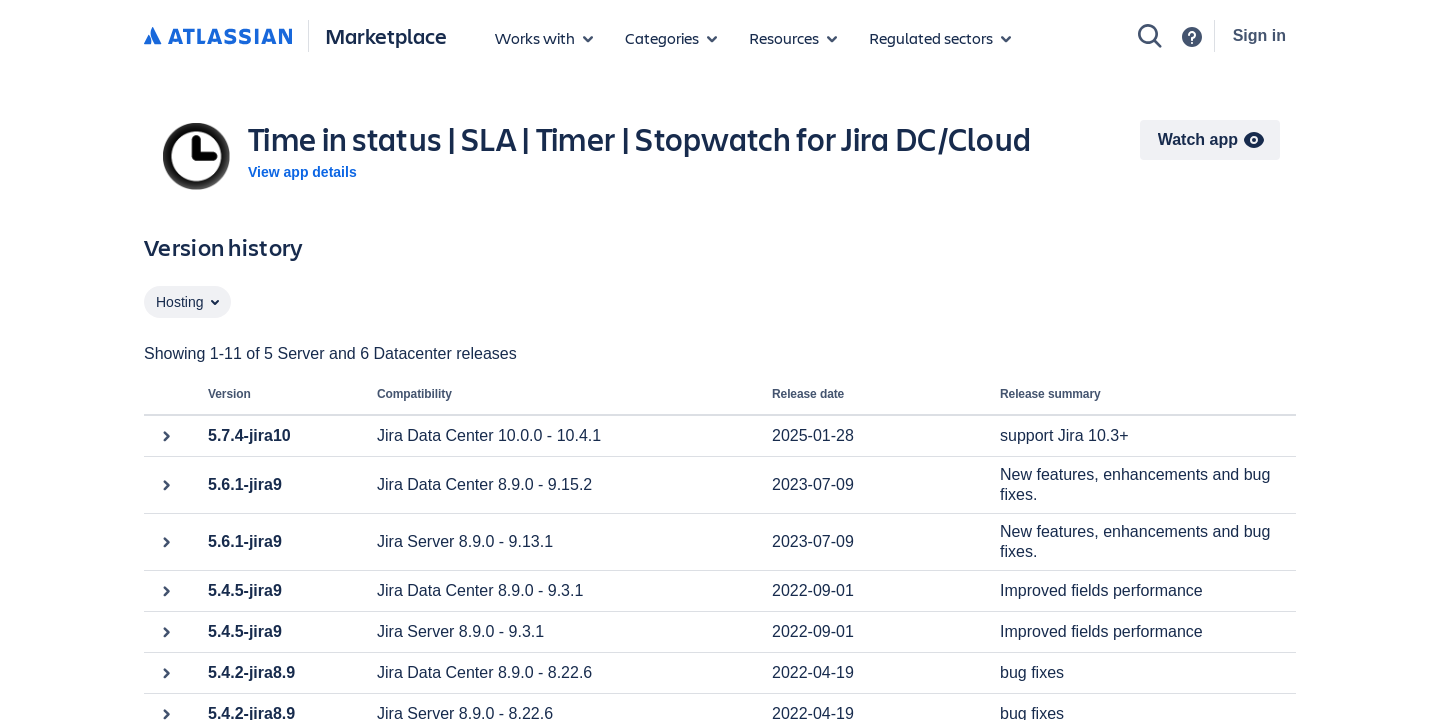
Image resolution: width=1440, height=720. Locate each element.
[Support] (1192, 37)
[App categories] (671, 38)
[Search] (1150, 36)
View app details (302, 172)
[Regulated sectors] (940, 38)
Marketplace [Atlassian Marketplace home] (386, 35)
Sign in (1259, 35)
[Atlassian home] (218, 37)
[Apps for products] (544, 38)
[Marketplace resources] (793, 38)
